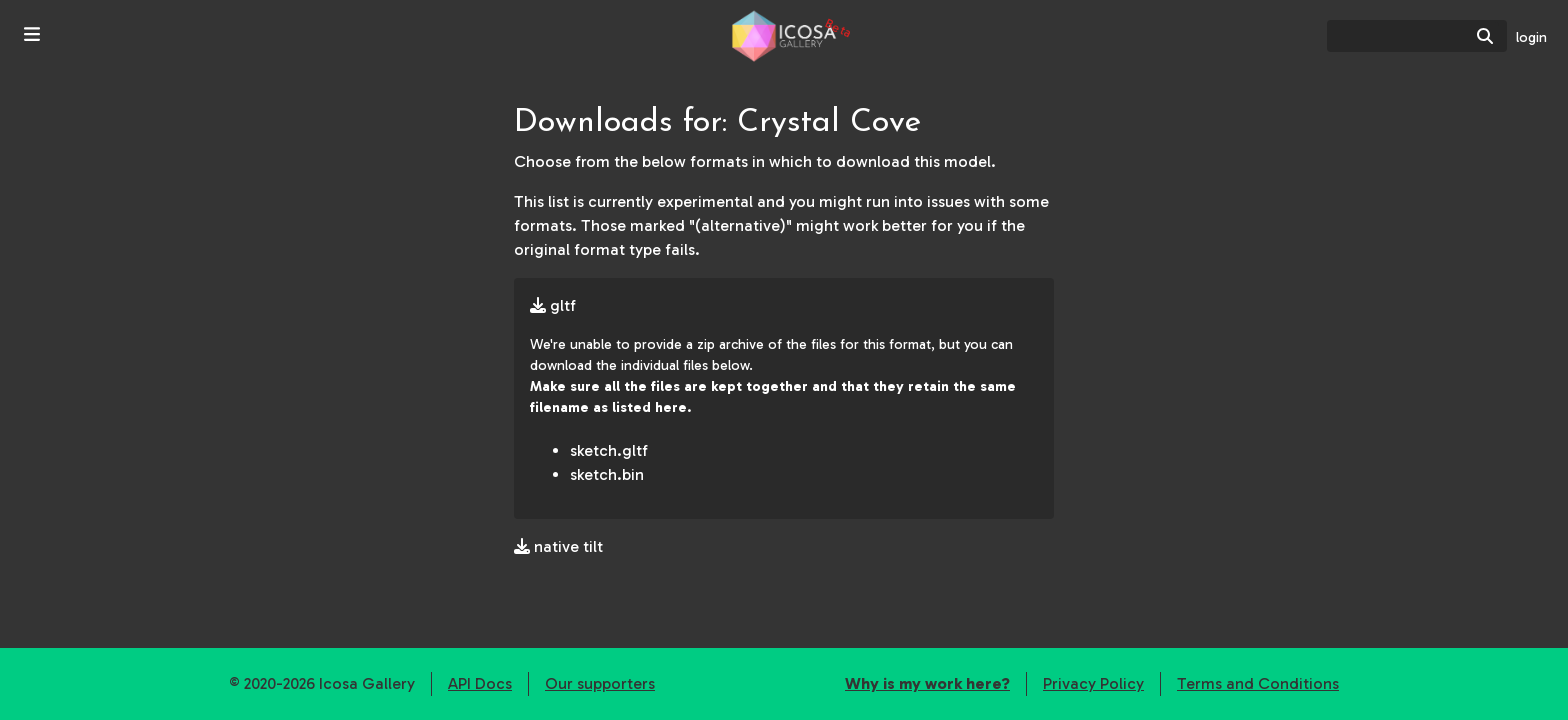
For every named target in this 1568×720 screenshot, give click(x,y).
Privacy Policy (1093, 683)
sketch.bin (607, 474)
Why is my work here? (927, 683)
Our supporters (600, 683)
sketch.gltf (609, 450)
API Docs (480, 683)
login (1531, 37)
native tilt (558, 546)
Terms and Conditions (1258, 683)
